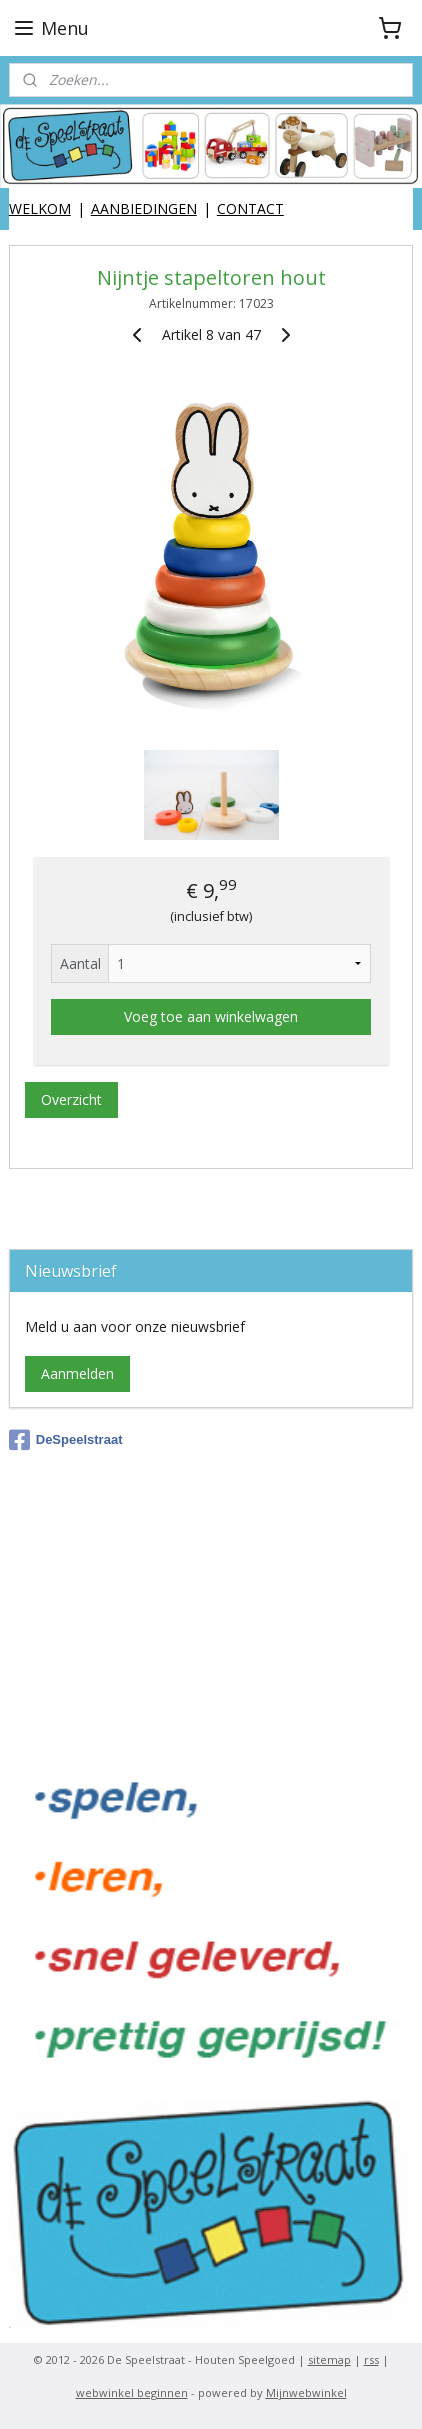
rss (371, 2359)
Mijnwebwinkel (306, 2392)
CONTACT (250, 208)
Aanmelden (77, 1373)
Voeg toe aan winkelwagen (211, 1016)
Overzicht (71, 1099)
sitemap (329, 2359)
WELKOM (40, 208)
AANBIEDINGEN (144, 208)
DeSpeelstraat (66, 1440)
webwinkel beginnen (132, 2392)
